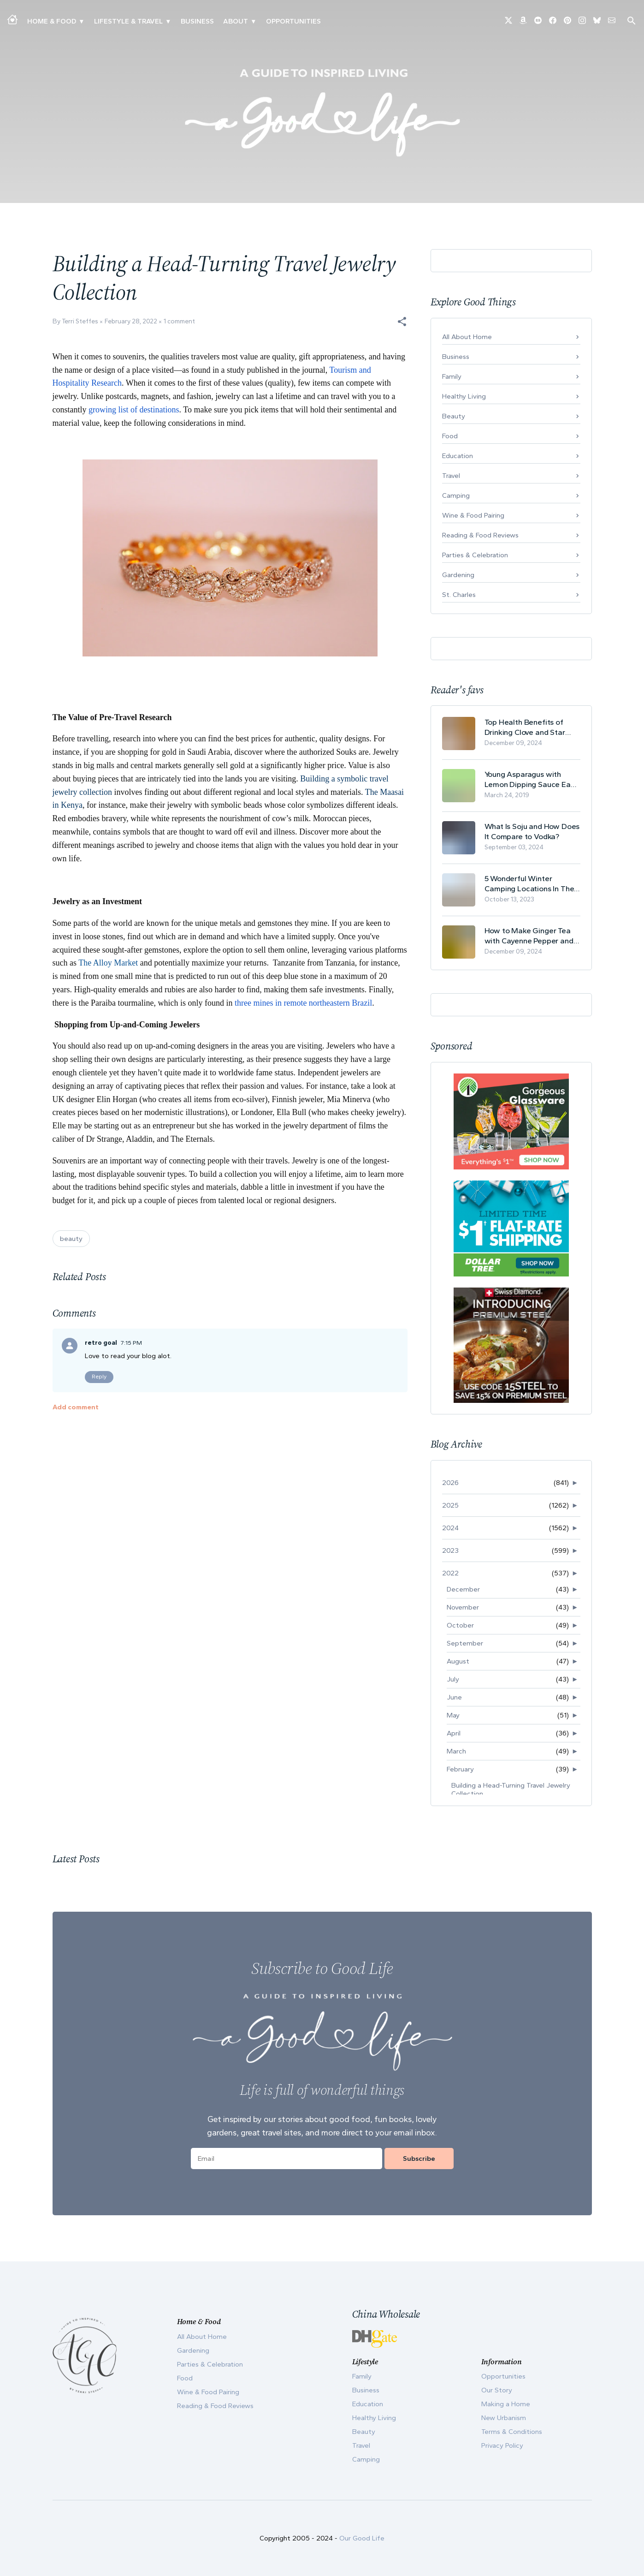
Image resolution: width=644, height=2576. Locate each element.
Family (451, 376)
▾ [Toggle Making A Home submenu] (81, 21)
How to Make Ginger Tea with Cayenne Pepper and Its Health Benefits (528, 936)
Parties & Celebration (475, 555)
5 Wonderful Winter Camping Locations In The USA (529, 884)
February (460, 1769)
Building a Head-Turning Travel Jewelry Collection (510, 1789)
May (453, 1715)
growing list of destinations (134, 409)
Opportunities (293, 21)
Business (197, 21)
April (454, 1733)
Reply (99, 1376)
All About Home (467, 337)
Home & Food (51, 21)
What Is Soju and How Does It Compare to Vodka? (532, 831)
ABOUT (235, 21)
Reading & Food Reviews (480, 535)
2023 (450, 1550)
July (453, 1679)
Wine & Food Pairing (473, 515)
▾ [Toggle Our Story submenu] (253, 21)
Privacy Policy (502, 2445)
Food (450, 436)
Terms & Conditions (511, 2431)
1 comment (179, 321)
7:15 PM (131, 1342)
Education (457, 456)
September (465, 1643)
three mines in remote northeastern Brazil (303, 1003)
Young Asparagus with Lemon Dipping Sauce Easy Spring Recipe (531, 779)
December (463, 1589)
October (460, 1625)
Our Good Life (361, 2538)
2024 (450, 1528)
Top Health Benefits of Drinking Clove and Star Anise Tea (524, 727)
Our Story (496, 2390)
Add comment (76, 1407)
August (458, 1661)
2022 (450, 1573)
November (463, 1607)
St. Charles (459, 594)
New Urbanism (503, 2418)
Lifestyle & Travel (128, 21)
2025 (450, 1505)
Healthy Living (464, 396)
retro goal (101, 1343)
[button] (402, 321)
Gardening (458, 575)
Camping (456, 495)
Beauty (453, 416)
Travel (451, 475)
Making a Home (505, 2404)
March (456, 1751)
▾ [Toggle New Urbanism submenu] (168, 21)
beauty (71, 1238)
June (454, 1697)
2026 (450, 1483)
